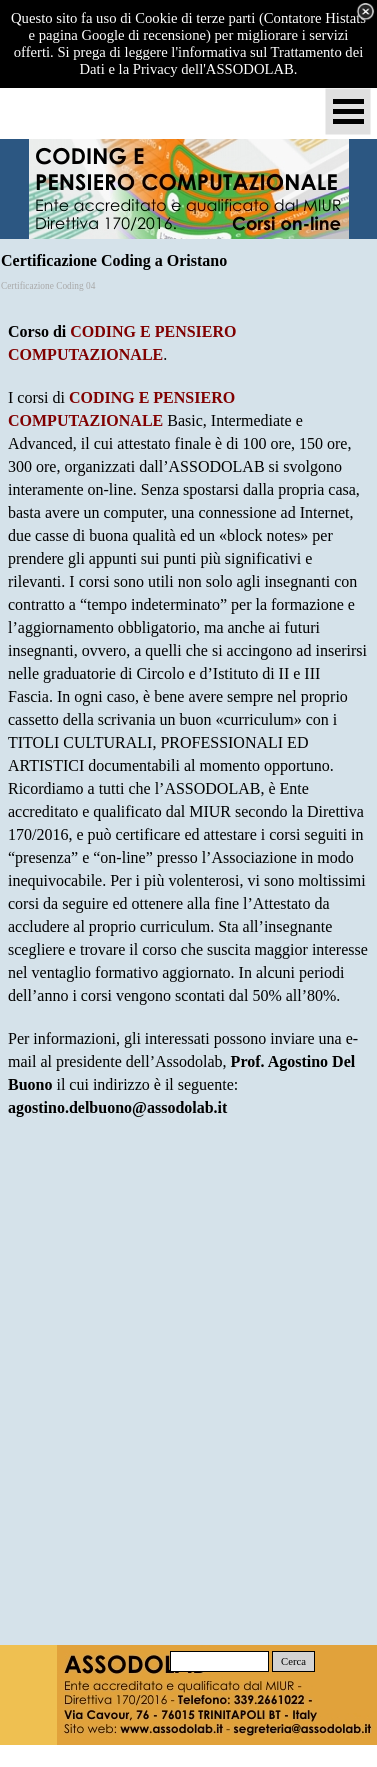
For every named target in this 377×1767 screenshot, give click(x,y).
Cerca (293, 1661)
